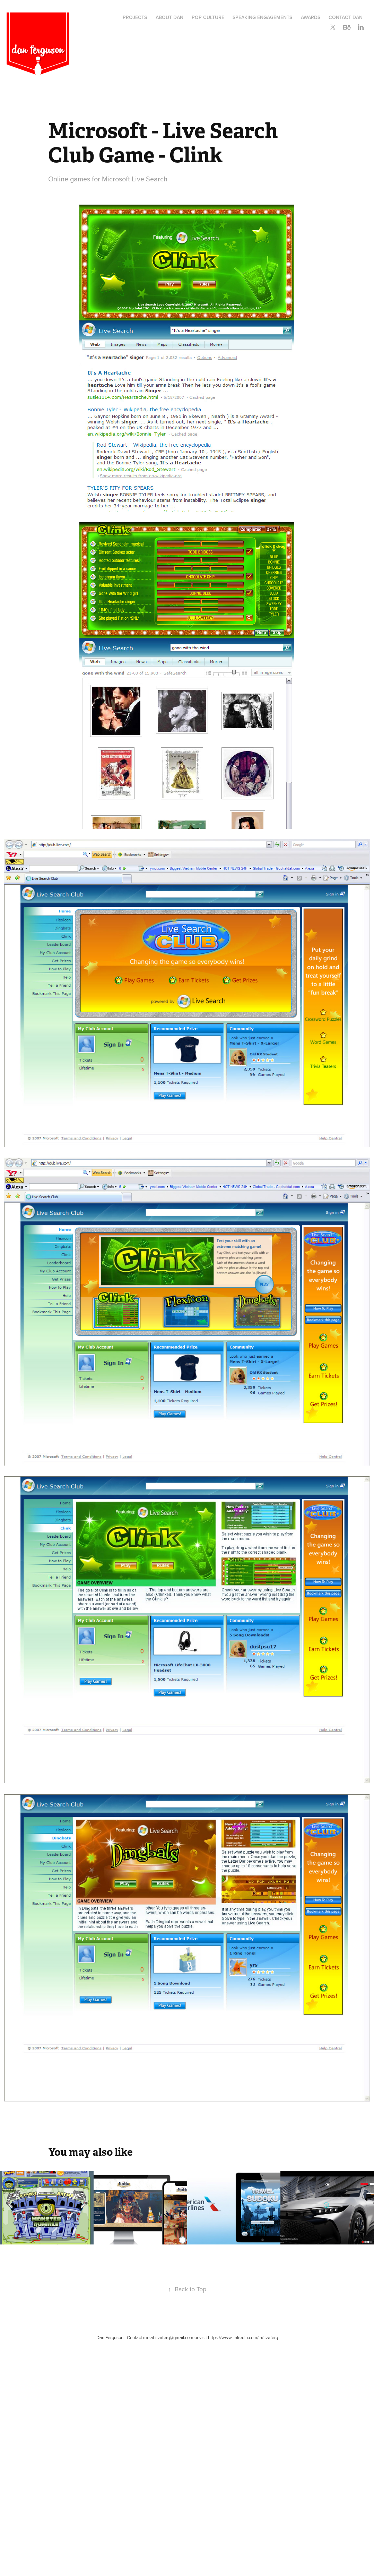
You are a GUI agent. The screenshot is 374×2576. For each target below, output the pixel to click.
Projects (135, 17)
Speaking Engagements (262, 17)
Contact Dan (346, 17)
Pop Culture (208, 17)
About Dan (169, 17)
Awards (310, 17)
